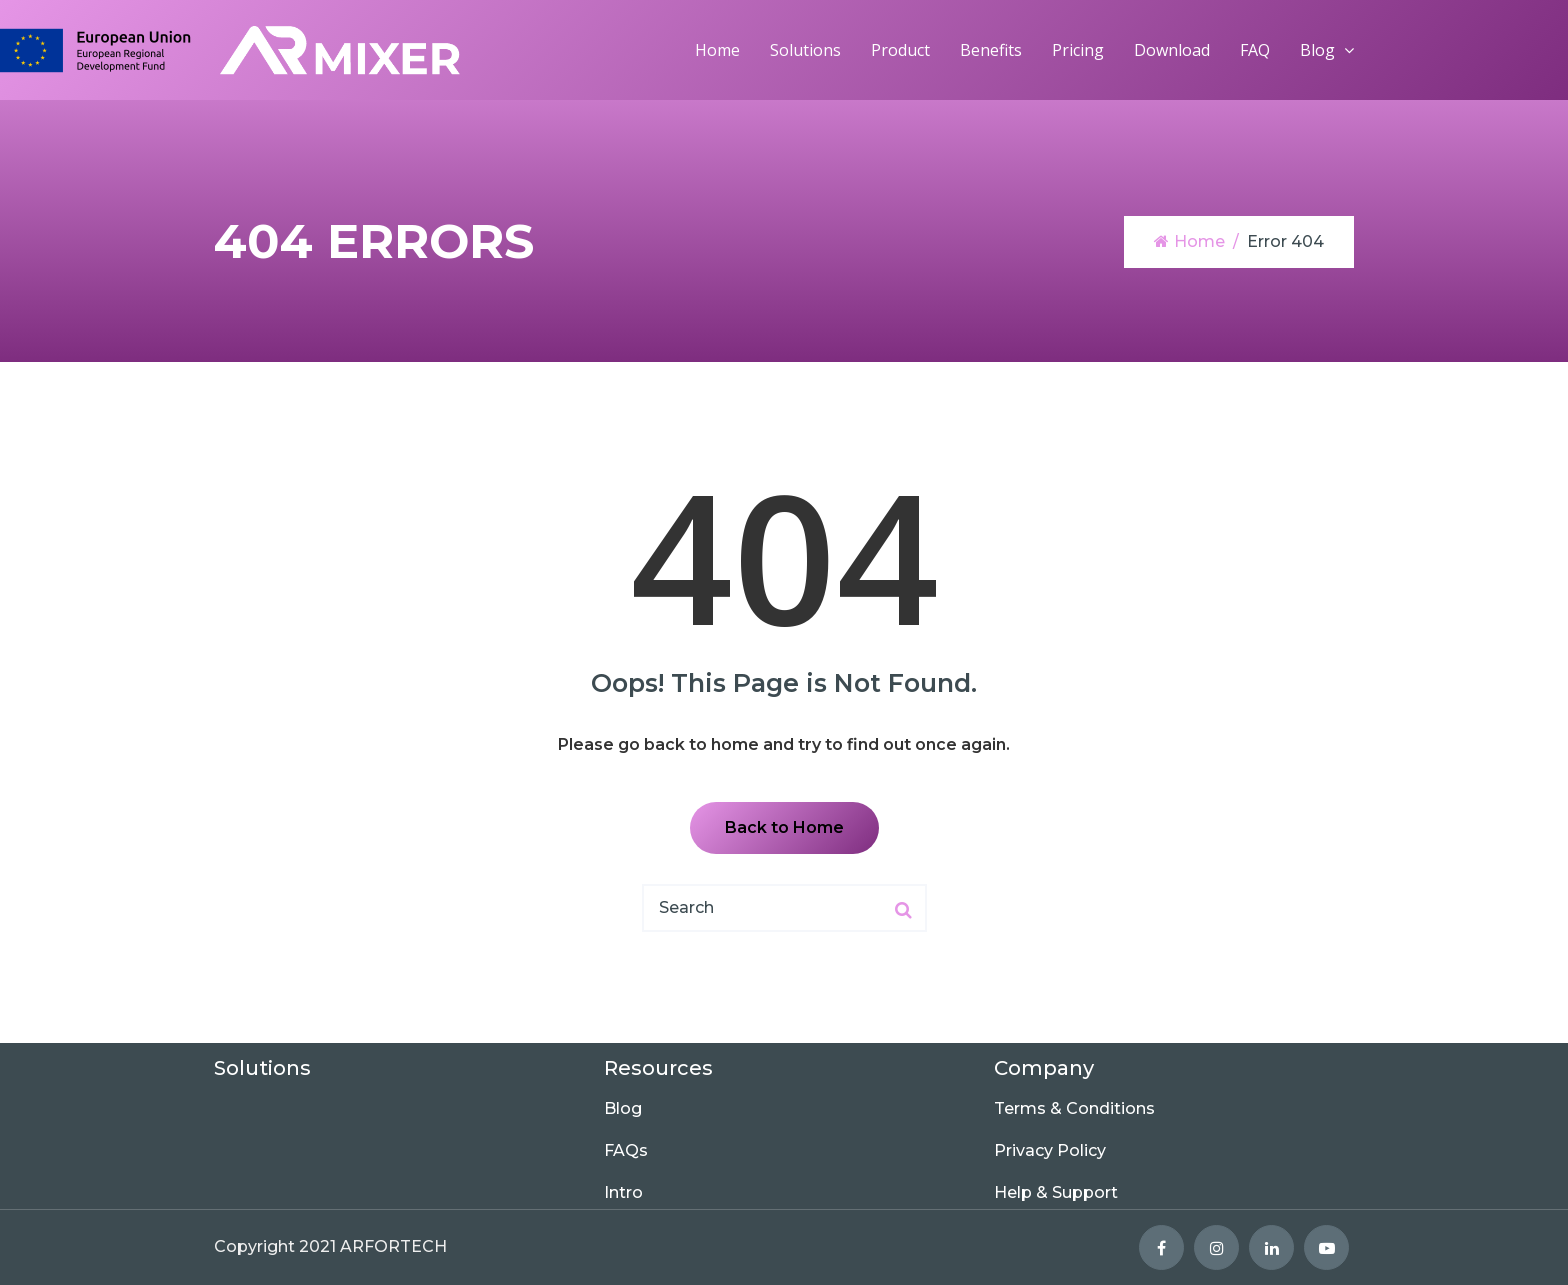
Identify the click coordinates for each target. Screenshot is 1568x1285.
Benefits (991, 50)
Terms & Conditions (1074, 1108)
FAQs (626, 1150)
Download (1172, 50)
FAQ (1255, 50)
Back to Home (784, 827)
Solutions (805, 50)
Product (900, 50)
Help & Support (1056, 1192)
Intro (623, 1192)
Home (717, 50)
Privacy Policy (1050, 1150)
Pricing (1078, 50)
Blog (1317, 50)
